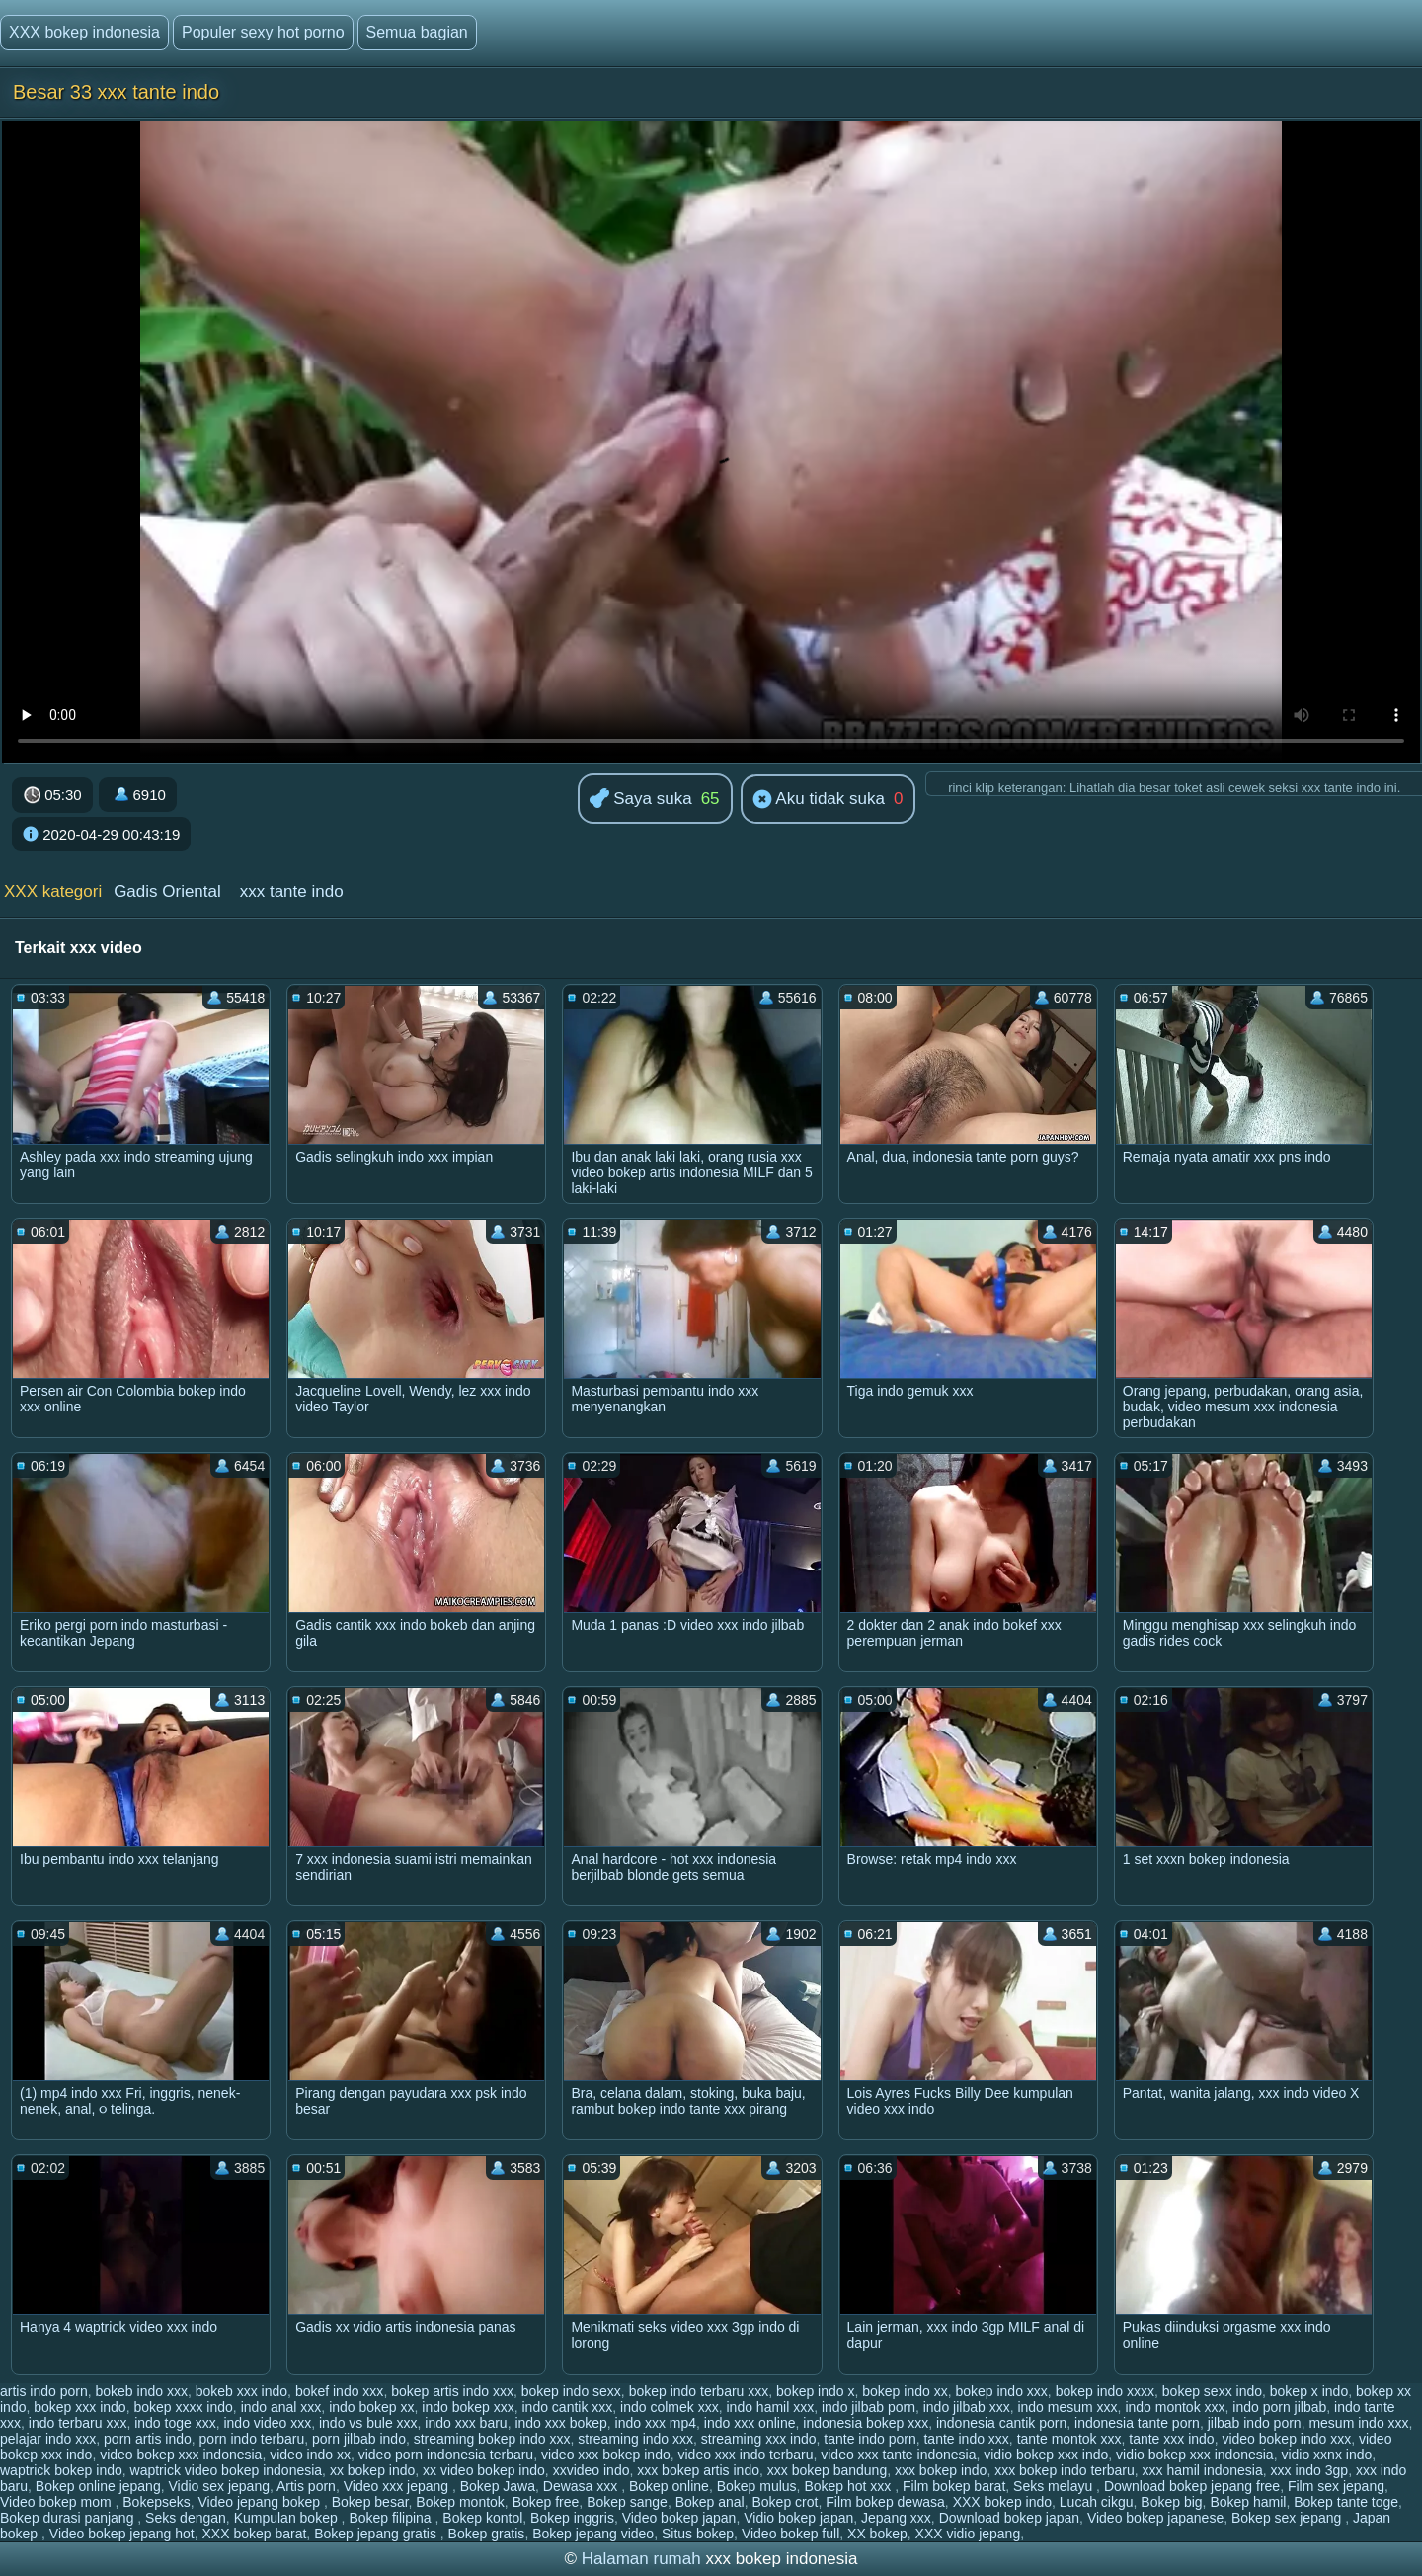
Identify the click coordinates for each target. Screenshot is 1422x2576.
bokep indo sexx (571, 2391)
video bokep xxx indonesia (181, 2454)
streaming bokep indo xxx (492, 2439)
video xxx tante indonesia (898, 2454)
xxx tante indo (292, 891)
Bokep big (1171, 2502)
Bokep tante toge (1346, 2502)
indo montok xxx (1174, 2407)
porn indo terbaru (252, 2439)
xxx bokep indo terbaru (1064, 2470)
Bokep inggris (572, 2518)
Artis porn (306, 2486)
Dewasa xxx (582, 2486)
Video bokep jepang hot (122, 2533)
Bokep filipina (391, 2518)
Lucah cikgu (1097, 2502)
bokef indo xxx (339, 2391)
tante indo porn (869, 2439)
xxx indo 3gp (1310, 2470)
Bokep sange (627, 2502)
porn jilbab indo (359, 2439)
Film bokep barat (954, 2486)
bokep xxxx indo (182, 2407)
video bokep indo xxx (1286, 2439)
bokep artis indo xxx (452, 2391)
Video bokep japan (679, 2518)
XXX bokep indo (1002, 2502)
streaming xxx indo (759, 2439)
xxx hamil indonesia (1203, 2470)
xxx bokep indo (941, 2470)
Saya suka (641, 799)
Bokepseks (156, 2502)
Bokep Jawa (497, 2486)
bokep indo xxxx (1105, 2391)
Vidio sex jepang (218, 2486)
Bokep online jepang (98, 2486)
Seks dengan (185, 2518)
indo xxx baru (466, 2423)
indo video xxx (267, 2423)
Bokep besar (370, 2502)
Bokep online (669, 2486)
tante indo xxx (965, 2439)
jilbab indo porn (1255, 2423)
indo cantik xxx (567, 2407)
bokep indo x (815, 2391)
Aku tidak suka (818, 800)
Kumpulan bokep (288, 2518)
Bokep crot (785, 2502)
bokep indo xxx (1001, 2391)
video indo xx (310, 2454)
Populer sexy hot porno (263, 32)
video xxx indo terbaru (746, 2454)
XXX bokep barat (253, 2533)
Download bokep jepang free (1192, 2486)
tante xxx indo (1171, 2439)
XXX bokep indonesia (84, 32)
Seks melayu (1054, 2486)
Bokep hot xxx (849, 2486)
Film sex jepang (1336, 2486)
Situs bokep (698, 2533)
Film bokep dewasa (885, 2502)
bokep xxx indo (79, 2407)
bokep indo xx (904, 2391)
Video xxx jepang (398, 2486)
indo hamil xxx (770, 2407)
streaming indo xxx (635, 2439)
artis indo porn (44, 2391)
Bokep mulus (757, 2486)
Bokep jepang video (593, 2533)
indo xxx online (750, 2423)
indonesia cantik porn (1001, 2423)
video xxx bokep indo (606, 2454)
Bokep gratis (486, 2533)
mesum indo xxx (1358, 2423)
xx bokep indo (372, 2470)
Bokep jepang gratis (377, 2533)
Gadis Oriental (167, 891)
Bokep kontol (482, 2518)
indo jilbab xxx (966, 2407)
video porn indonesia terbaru (445, 2454)
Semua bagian (417, 32)
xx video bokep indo (484, 2470)
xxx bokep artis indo (698, 2470)
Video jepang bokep (261, 2502)
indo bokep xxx (468, 2407)
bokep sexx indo (1212, 2391)
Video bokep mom (57, 2502)
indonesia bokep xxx (865, 2423)
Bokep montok (460, 2502)
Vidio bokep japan (798, 2518)
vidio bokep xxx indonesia (1195, 2454)
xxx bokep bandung (827, 2470)
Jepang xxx (896, 2518)
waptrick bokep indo (61, 2470)
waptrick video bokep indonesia (226, 2470)
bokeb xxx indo (241, 2391)
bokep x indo (1309, 2391)
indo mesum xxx (1067, 2407)
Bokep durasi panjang (68, 2518)
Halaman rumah (641, 2558)
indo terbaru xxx (78, 2423)
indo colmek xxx (669, 2407)
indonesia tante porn (1137, 2423)
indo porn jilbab (1279, 2407)
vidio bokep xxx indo (1046, 2454)
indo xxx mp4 (655, 2423)
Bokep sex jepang (1288, 2518)
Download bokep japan (1009, 2518)
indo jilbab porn (868, 2407)
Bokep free (546, 2502)
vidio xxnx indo (1326, 2454)
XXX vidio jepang (968, 2533)
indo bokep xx (371, 2407)
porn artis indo (148, 2439)
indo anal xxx (281, 2407)
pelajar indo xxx (48, 2439)
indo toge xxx (175, 2423)
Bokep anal (710, 2502)
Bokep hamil (1248, 2502)
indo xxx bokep (560, 2423)
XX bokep (877, 2533)
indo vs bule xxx (368, 2423)
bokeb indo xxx (142, 2391)
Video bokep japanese (1155, 2518)
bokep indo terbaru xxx (699, 2391)
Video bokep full (790, 2533)
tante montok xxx (1069, 2439)
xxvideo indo (591, 2470)
